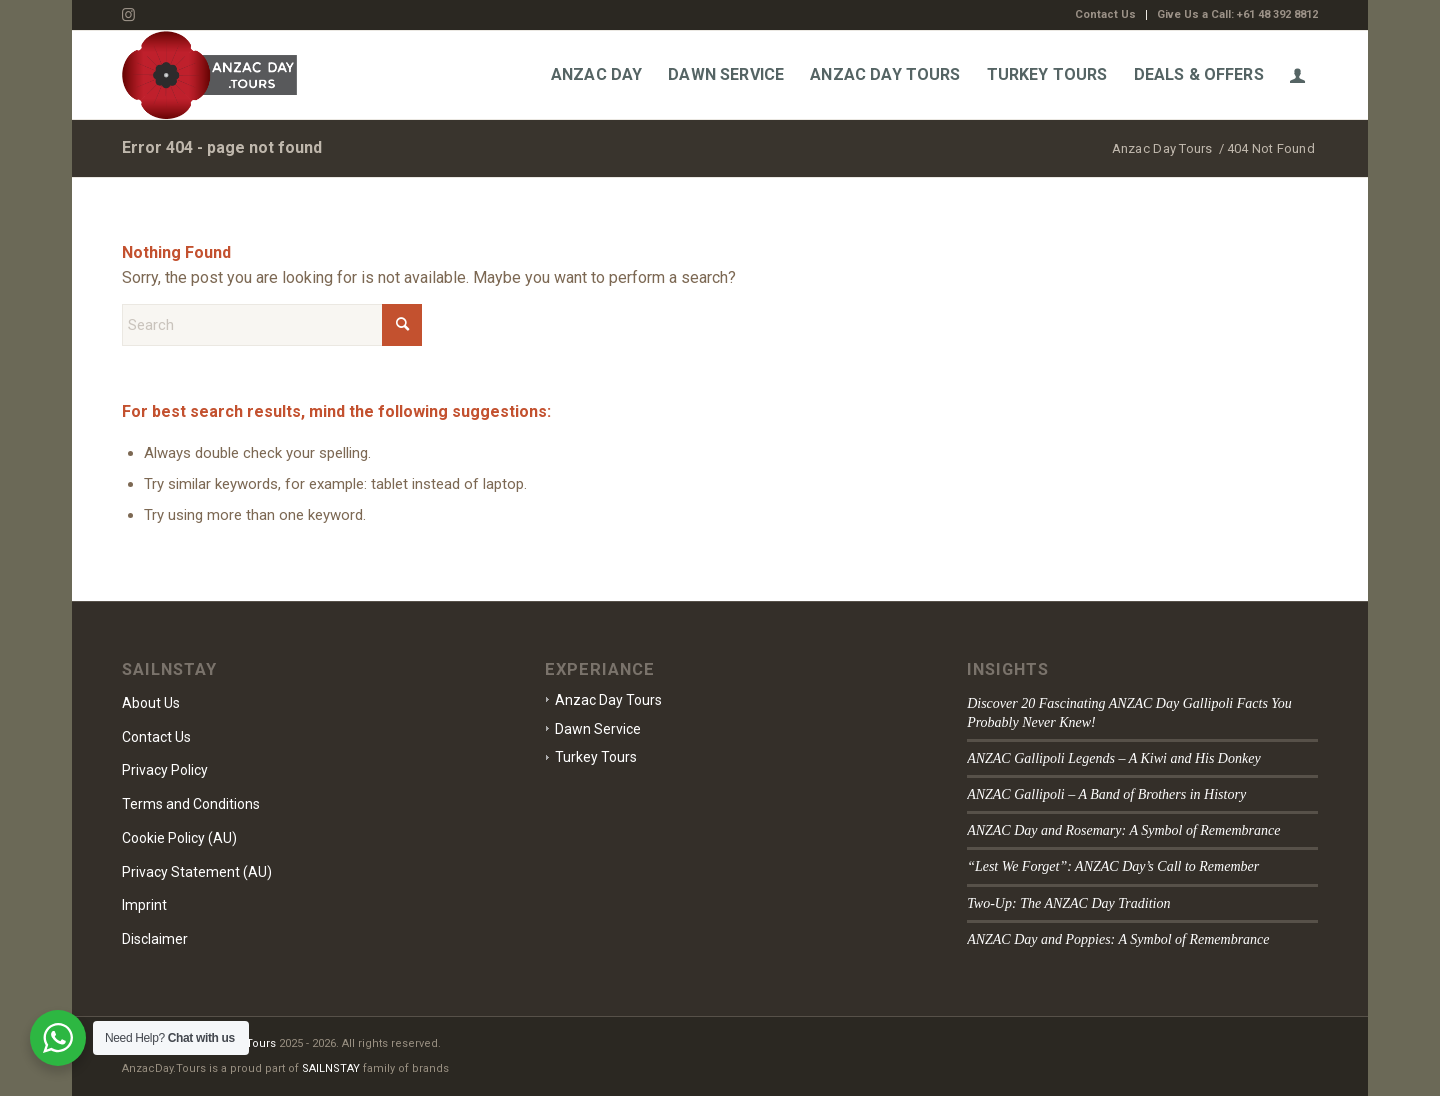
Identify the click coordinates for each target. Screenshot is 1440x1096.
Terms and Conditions (191, 804)
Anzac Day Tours (608, 700)
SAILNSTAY (331, 1068)
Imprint (144, 905)
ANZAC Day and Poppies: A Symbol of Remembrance (1118, 939)
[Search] (272, 325)
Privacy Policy (165, 770)
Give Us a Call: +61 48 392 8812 (1237, 14)
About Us (151, 703)
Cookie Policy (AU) (179, 838)
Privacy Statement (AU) (197, 872)
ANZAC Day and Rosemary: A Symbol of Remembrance (1123, 830)
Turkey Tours (596, 757)
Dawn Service (598, 729)
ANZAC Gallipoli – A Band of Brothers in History (1106, 794)
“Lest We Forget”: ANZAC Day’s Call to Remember (1113, 866)
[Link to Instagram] (128, 15)
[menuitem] (1106, 15)
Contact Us (1105, 14)
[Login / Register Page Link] (1297, 75)
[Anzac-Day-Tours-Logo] (209, 75)
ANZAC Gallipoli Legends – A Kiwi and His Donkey (1114, 758)
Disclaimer (155, 939)
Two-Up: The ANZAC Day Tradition (1068, 903)
